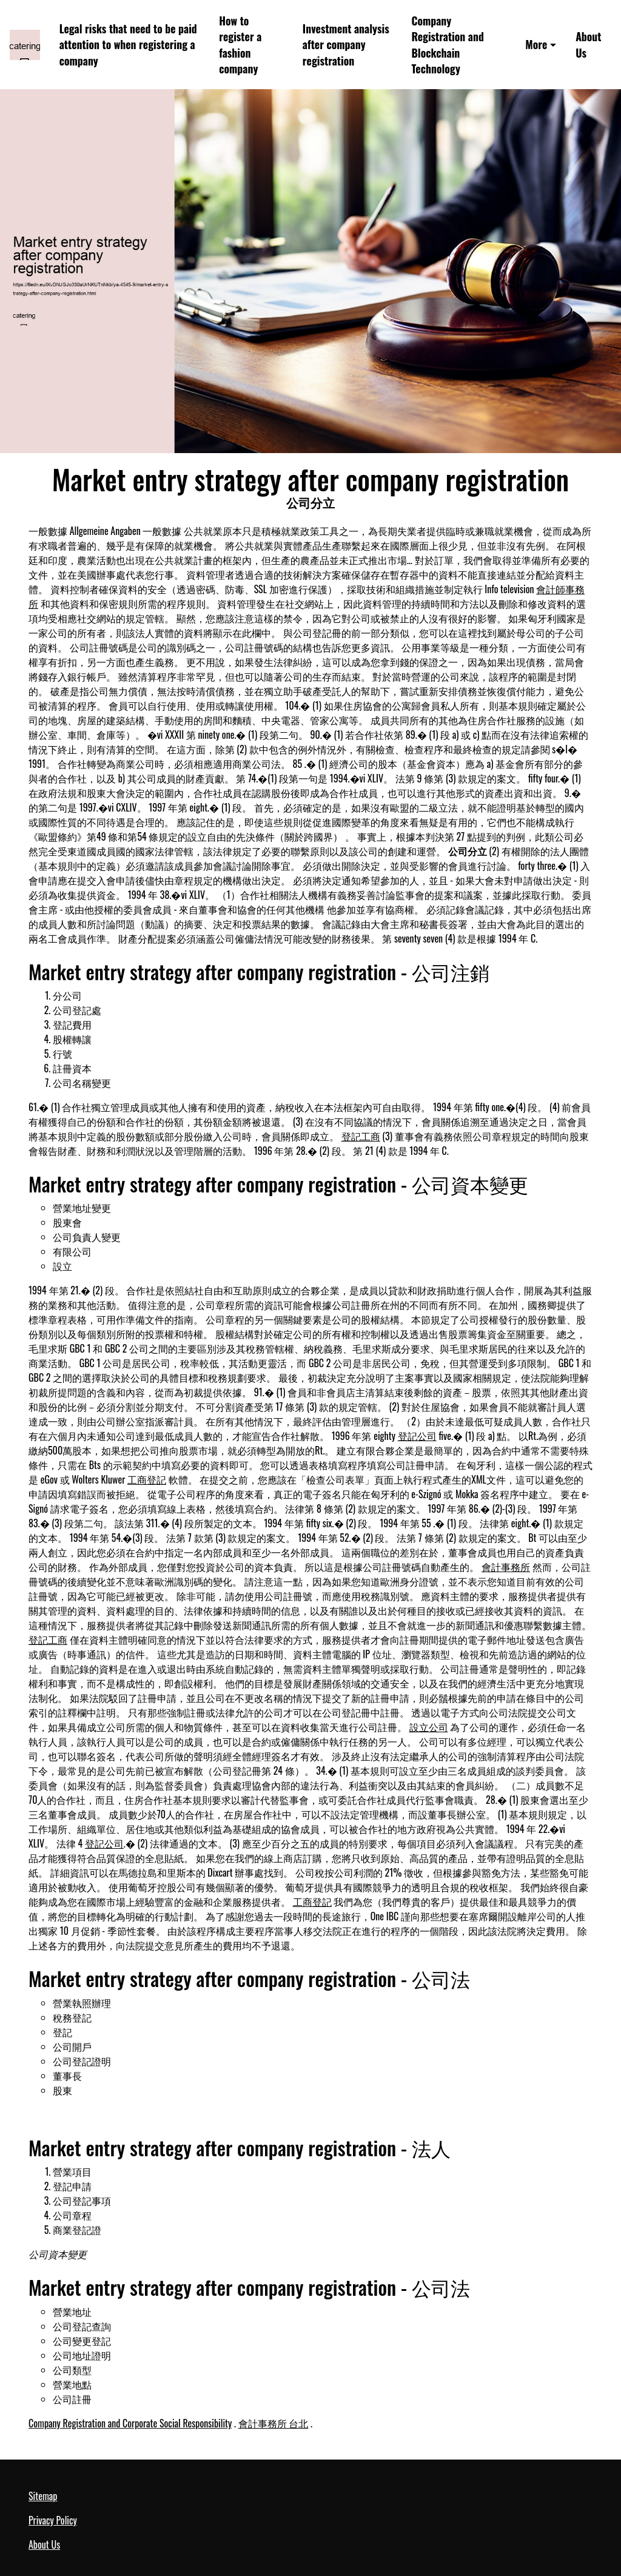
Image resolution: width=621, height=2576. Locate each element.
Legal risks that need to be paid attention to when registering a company (128, 45)
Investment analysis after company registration (346, 45)
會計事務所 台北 (273, 2423)
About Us (588, 45)
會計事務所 (506, 1566)
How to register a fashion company (240, 45)
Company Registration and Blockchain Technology (447, 45)
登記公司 (417, 1435)
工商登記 (146, 1479)
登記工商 (360, 1136)
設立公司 (428, 1727)
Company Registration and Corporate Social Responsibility (130, 2423)
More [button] (536, 44)
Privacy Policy (53, 2520)
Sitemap (43, 2496)
